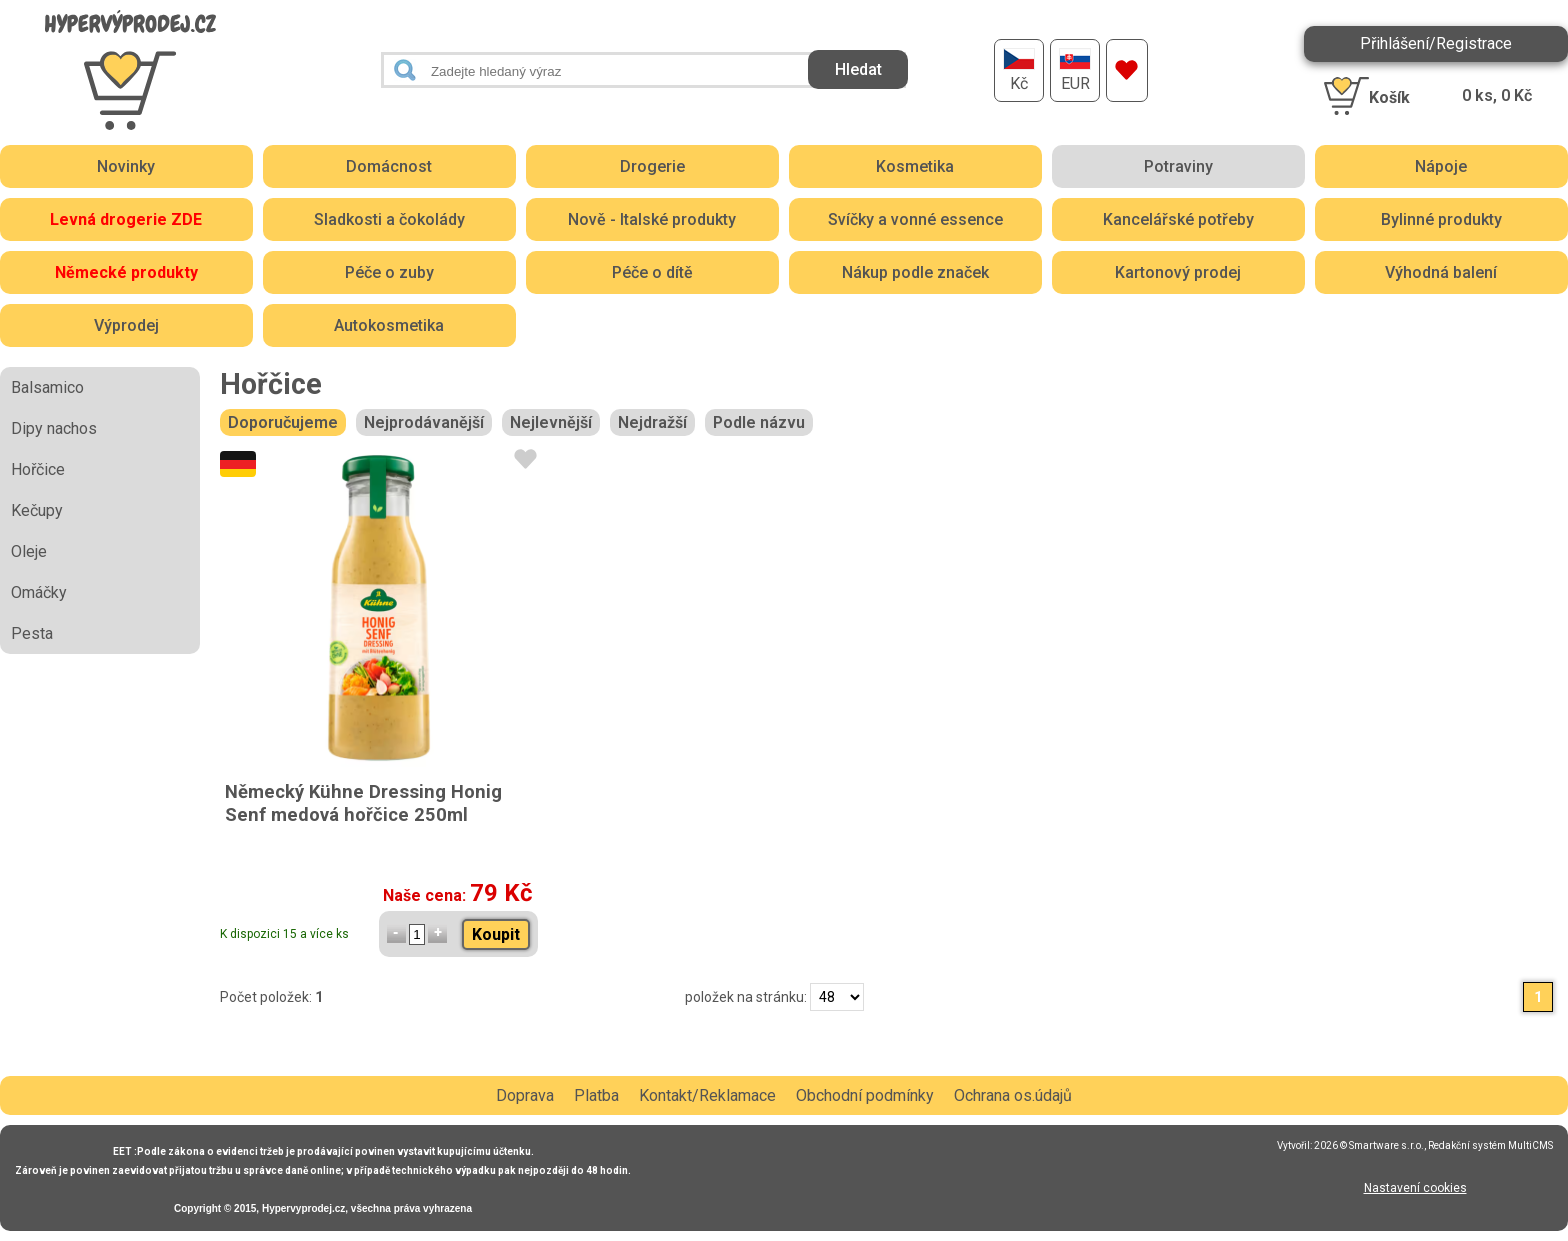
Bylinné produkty (1441, 219)
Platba (596, 1095)
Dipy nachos (54, 428)
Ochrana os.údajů (1013, 1095)
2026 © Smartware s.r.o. (1369, 1145)
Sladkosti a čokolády (389, 219)
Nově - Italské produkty (652, 219)
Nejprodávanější (424, 422)
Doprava (525, 1095)
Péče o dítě (652, 272)
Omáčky (39, 592)
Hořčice (38, 469)
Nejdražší (652, 422)
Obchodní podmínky (865, 1095)
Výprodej (126, 325)
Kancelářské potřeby (1178, 219)
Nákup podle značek (915, 272)
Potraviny (1178, 166)
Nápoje (1441, 166)
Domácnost (389, 166)
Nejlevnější (551, 422)
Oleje (29, 551)
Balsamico (47, 387)
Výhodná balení (1441, 272)
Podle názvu (759, 422)
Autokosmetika (389, 325)
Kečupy (37, 510)
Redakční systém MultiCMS (1490, 1145)
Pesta (32, 633)
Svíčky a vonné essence (915, 219)
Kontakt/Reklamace (707, 1095)
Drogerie (652, 166)
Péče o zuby (389, 272)
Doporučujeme (283, 422)
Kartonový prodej (1178, 272)
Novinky (126, 166)
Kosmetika (915, 166)
